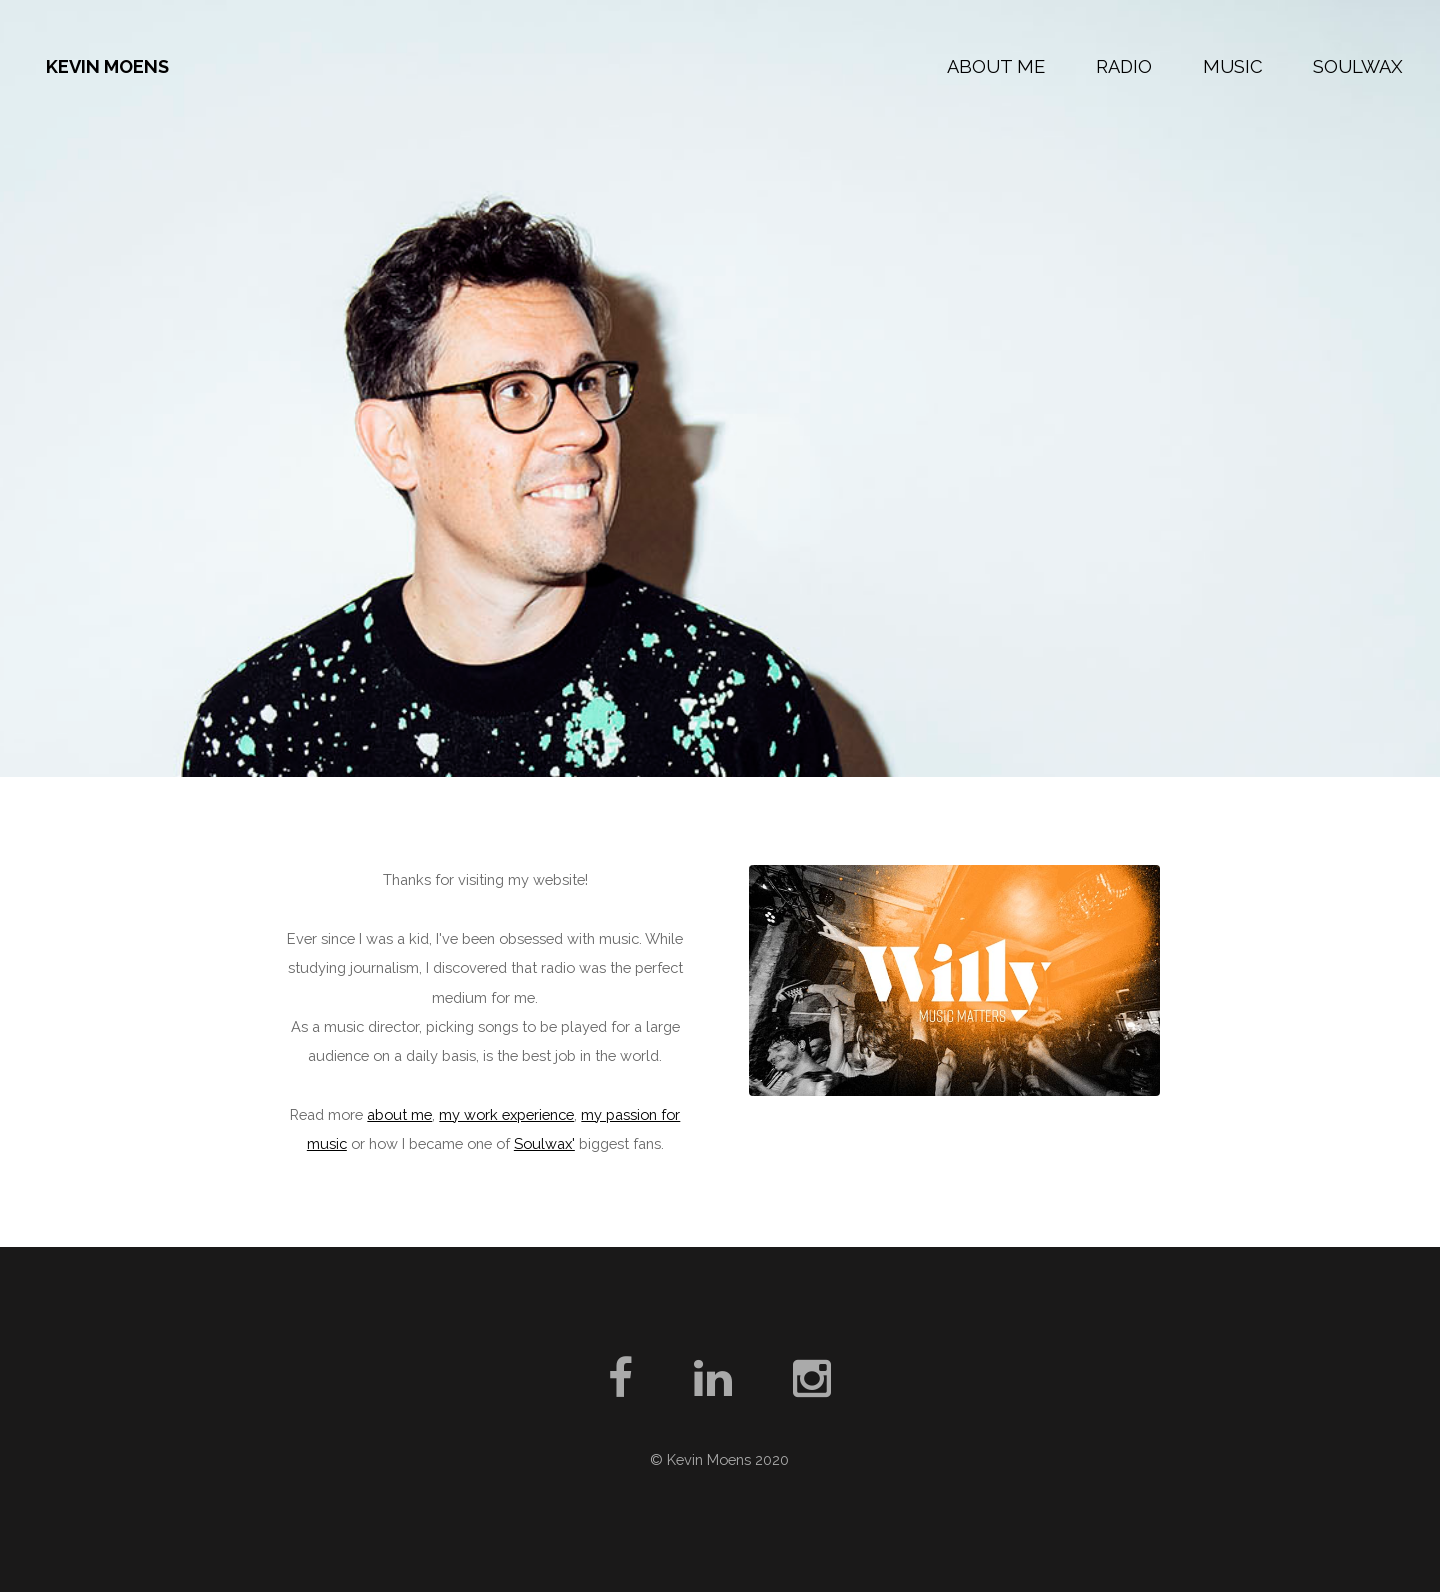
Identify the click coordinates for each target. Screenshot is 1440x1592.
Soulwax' (544, 1143)
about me (399, 1114)
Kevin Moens (107, 66)
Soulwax (1358, 66)
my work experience (506, 1114)
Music (1233, 66)
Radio (1124, 66)
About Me (996, 66)
